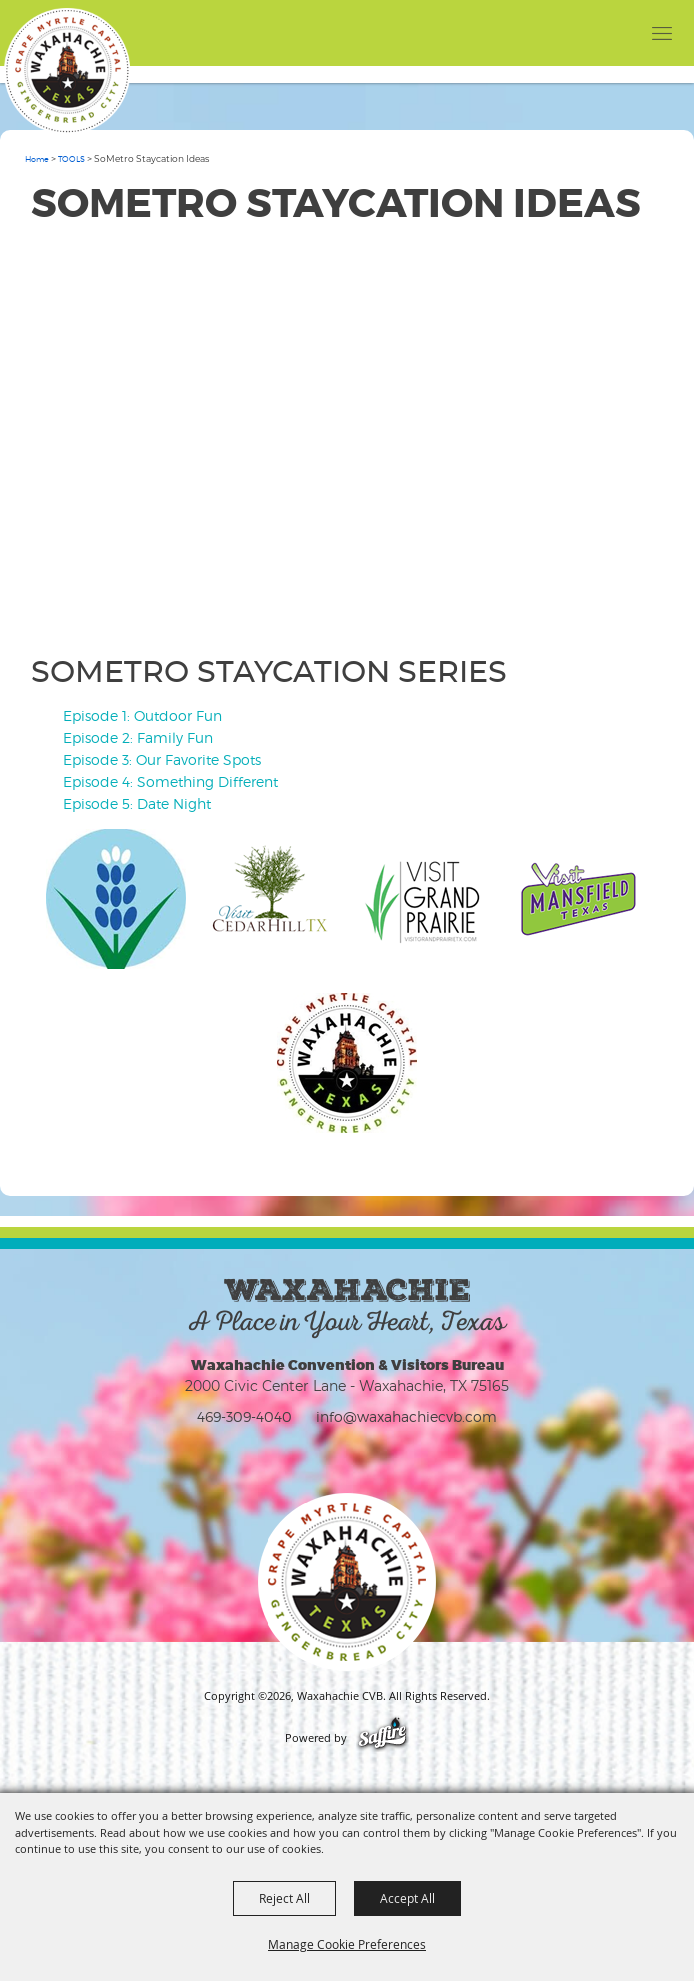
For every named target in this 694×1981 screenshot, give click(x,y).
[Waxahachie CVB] (67, 71)
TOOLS (71, 159)
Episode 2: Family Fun (138, 737)
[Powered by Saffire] (382, 1738)
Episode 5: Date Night (137, 803)
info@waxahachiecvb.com (406, 1416)
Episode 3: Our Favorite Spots (162, 759)
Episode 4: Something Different (170, 781)
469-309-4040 (244, 1416)
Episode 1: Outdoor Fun (142, 715)
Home (37, 159)
